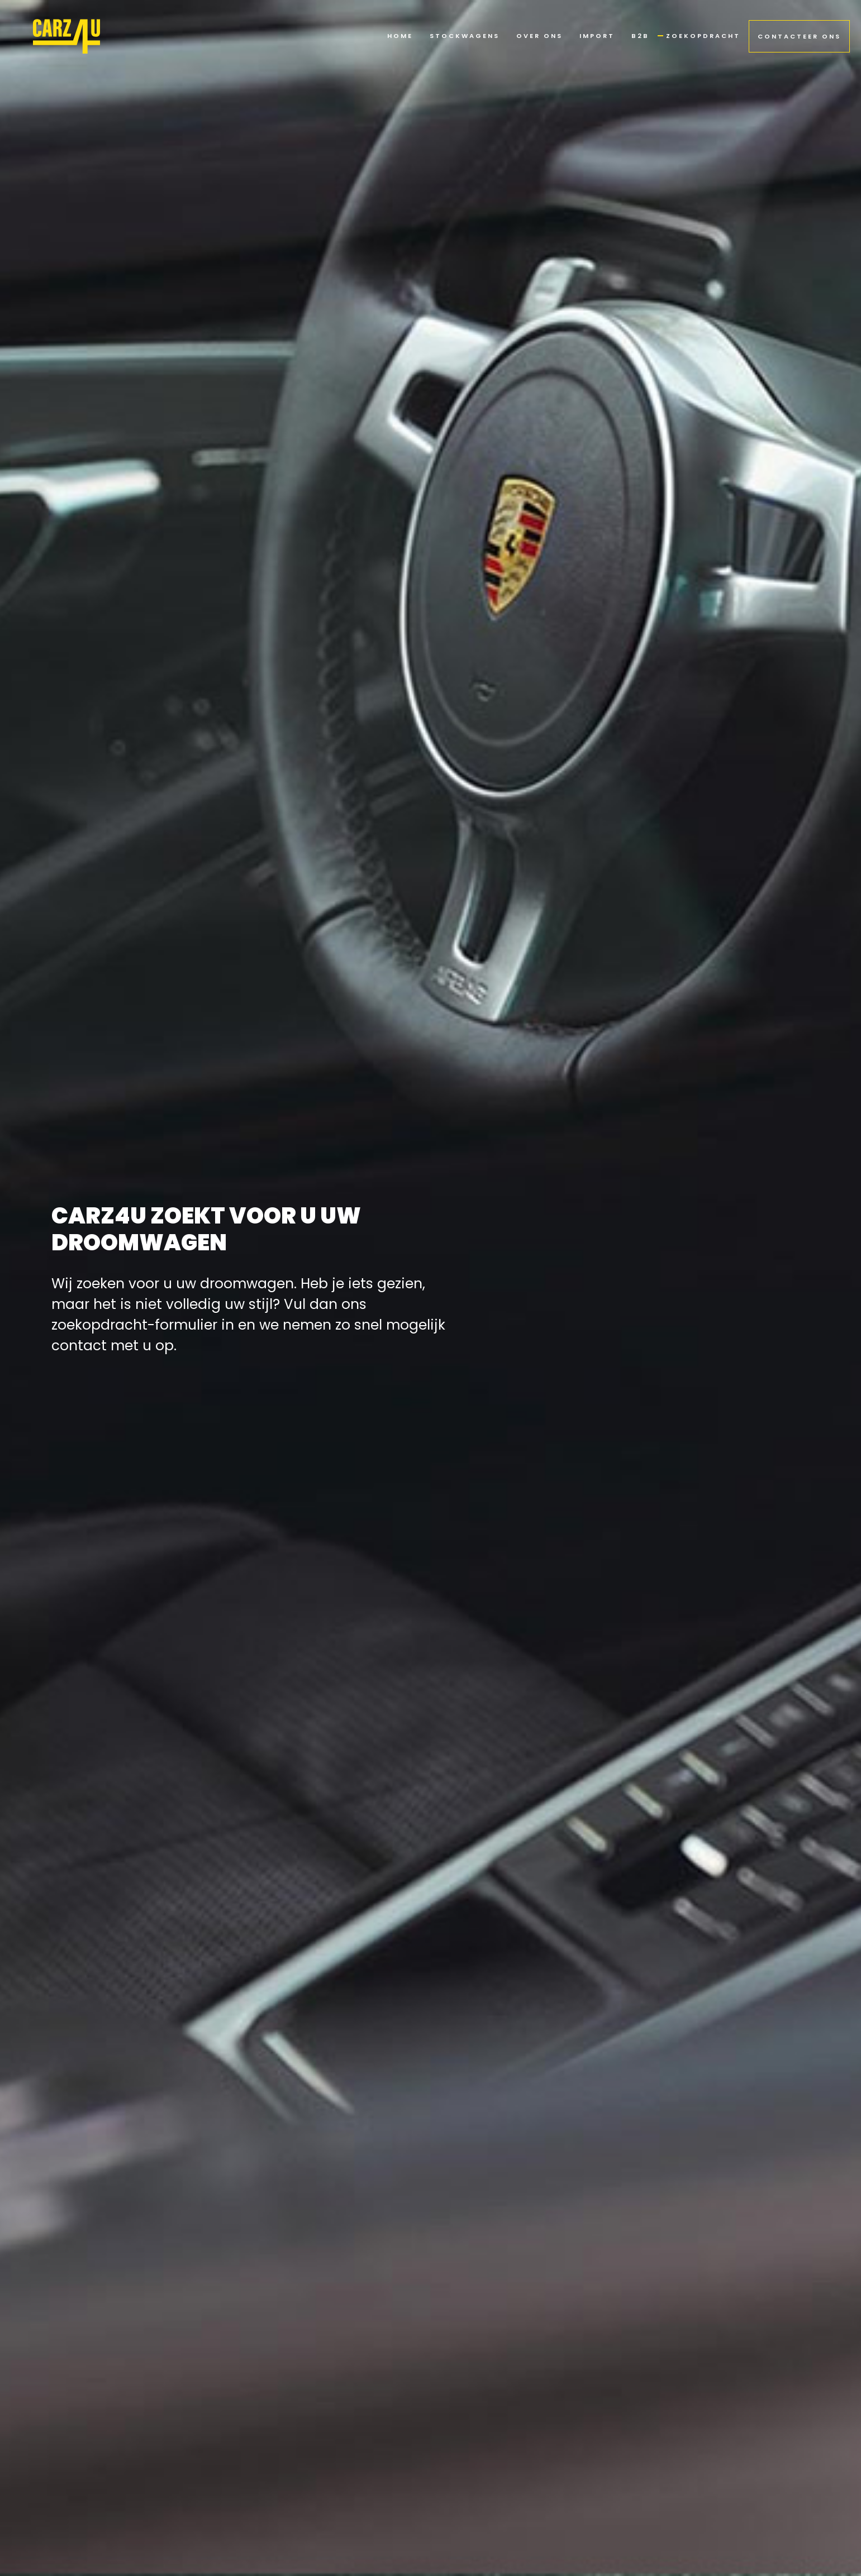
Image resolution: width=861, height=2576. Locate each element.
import (597, 35)
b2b (640, 35)
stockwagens (465, 35)
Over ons (539, 35)
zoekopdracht (703, 35)
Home (400, 35)
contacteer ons (799, 36)
